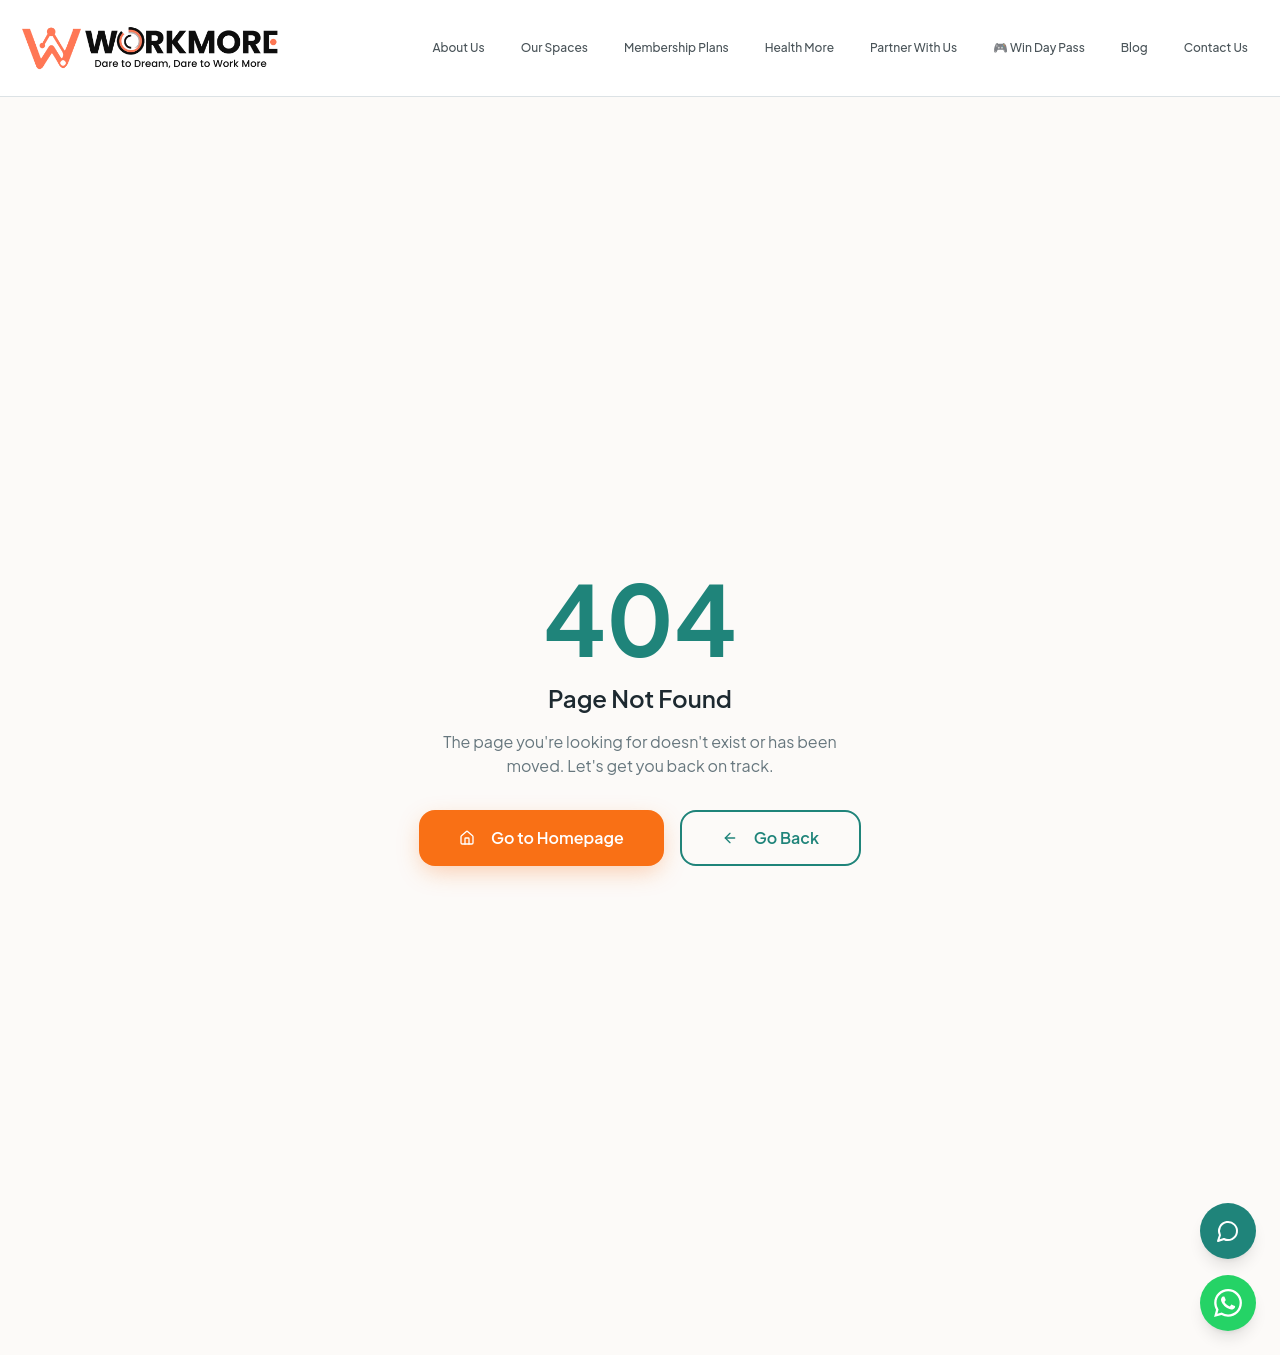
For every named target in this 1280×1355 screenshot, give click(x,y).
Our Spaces (554, 47)
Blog (1134, 47)
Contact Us (1216, 47)
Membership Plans (676, 47)
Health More (799, 47)
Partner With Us (913, 47)
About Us (458, 47)
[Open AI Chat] (1228, 1231)
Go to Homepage (541, 837)
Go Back (770, 837)
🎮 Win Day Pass (1039, 47)
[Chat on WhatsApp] (1228, 1303)
